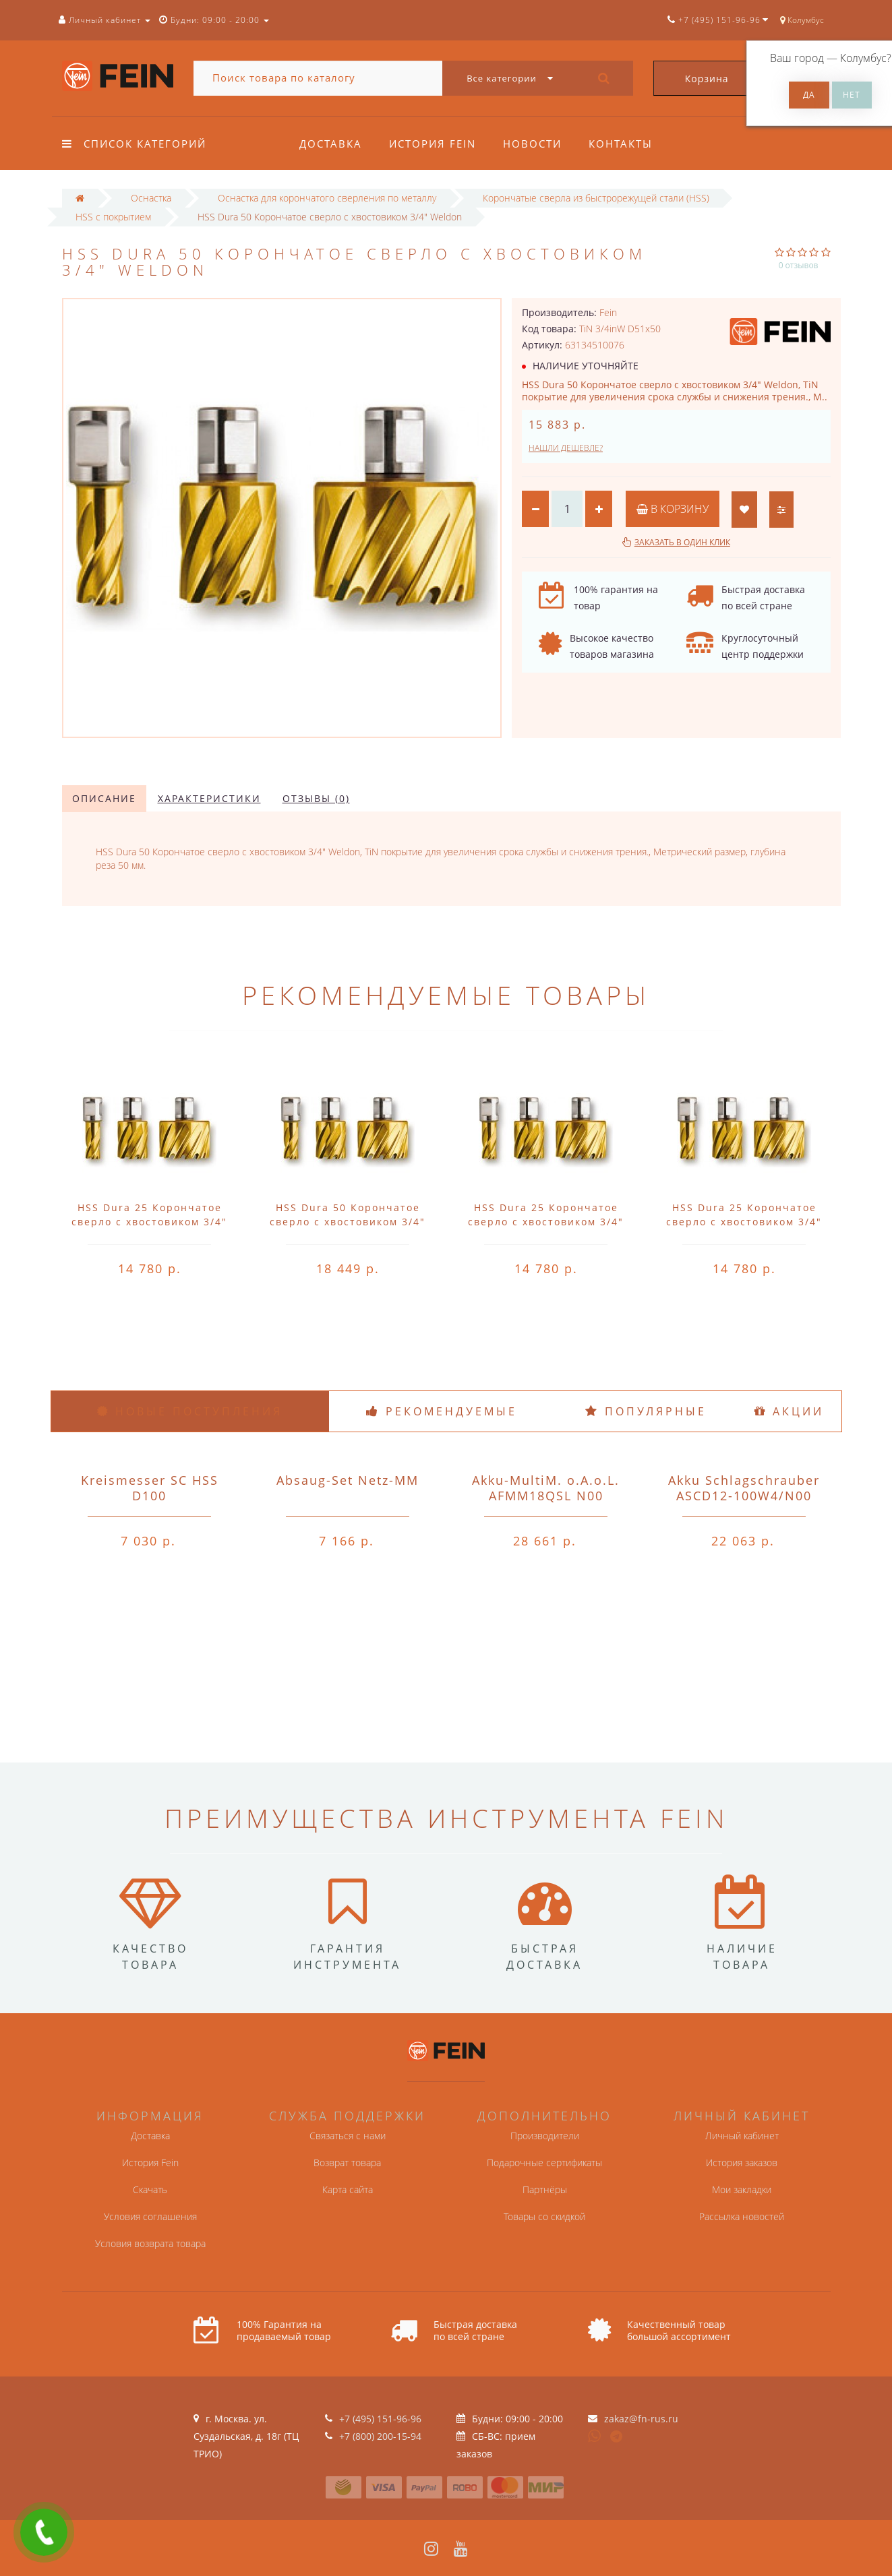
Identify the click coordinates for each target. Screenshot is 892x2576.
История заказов (741, 2162)
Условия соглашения (150, 2216)
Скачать (150, 2189)
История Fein (434, 143)
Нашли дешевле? (566, 448)
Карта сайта (347, 2189)
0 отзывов (799, 265)
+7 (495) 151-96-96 (380, 2418)
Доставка (330, 143)
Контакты (627, 143)
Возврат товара (347, 2162)
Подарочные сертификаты (544, 2162)
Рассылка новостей (741, 2216)
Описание (104, 798)
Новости (536, 143)
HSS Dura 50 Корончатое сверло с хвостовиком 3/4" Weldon (347, 1221)
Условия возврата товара (150, 2243)
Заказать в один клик (682, 542)
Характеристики (209, 798)
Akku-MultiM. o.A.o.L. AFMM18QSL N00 (546, 1488)
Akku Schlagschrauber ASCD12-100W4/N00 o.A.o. (744, 1495)
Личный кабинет (742, 2135)
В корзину (672, 508)
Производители (544, 2135)
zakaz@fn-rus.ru (641, 2418)
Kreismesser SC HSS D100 (149, 1488)
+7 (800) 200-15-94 (380, 2436)
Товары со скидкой (544, 2216)
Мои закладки (741, 2189)
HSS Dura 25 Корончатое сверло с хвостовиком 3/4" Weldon (149, 1221)
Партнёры (545, 2189)
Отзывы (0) (316, 798)
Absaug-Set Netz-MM (347, 1480)
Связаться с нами (347, 2135)
